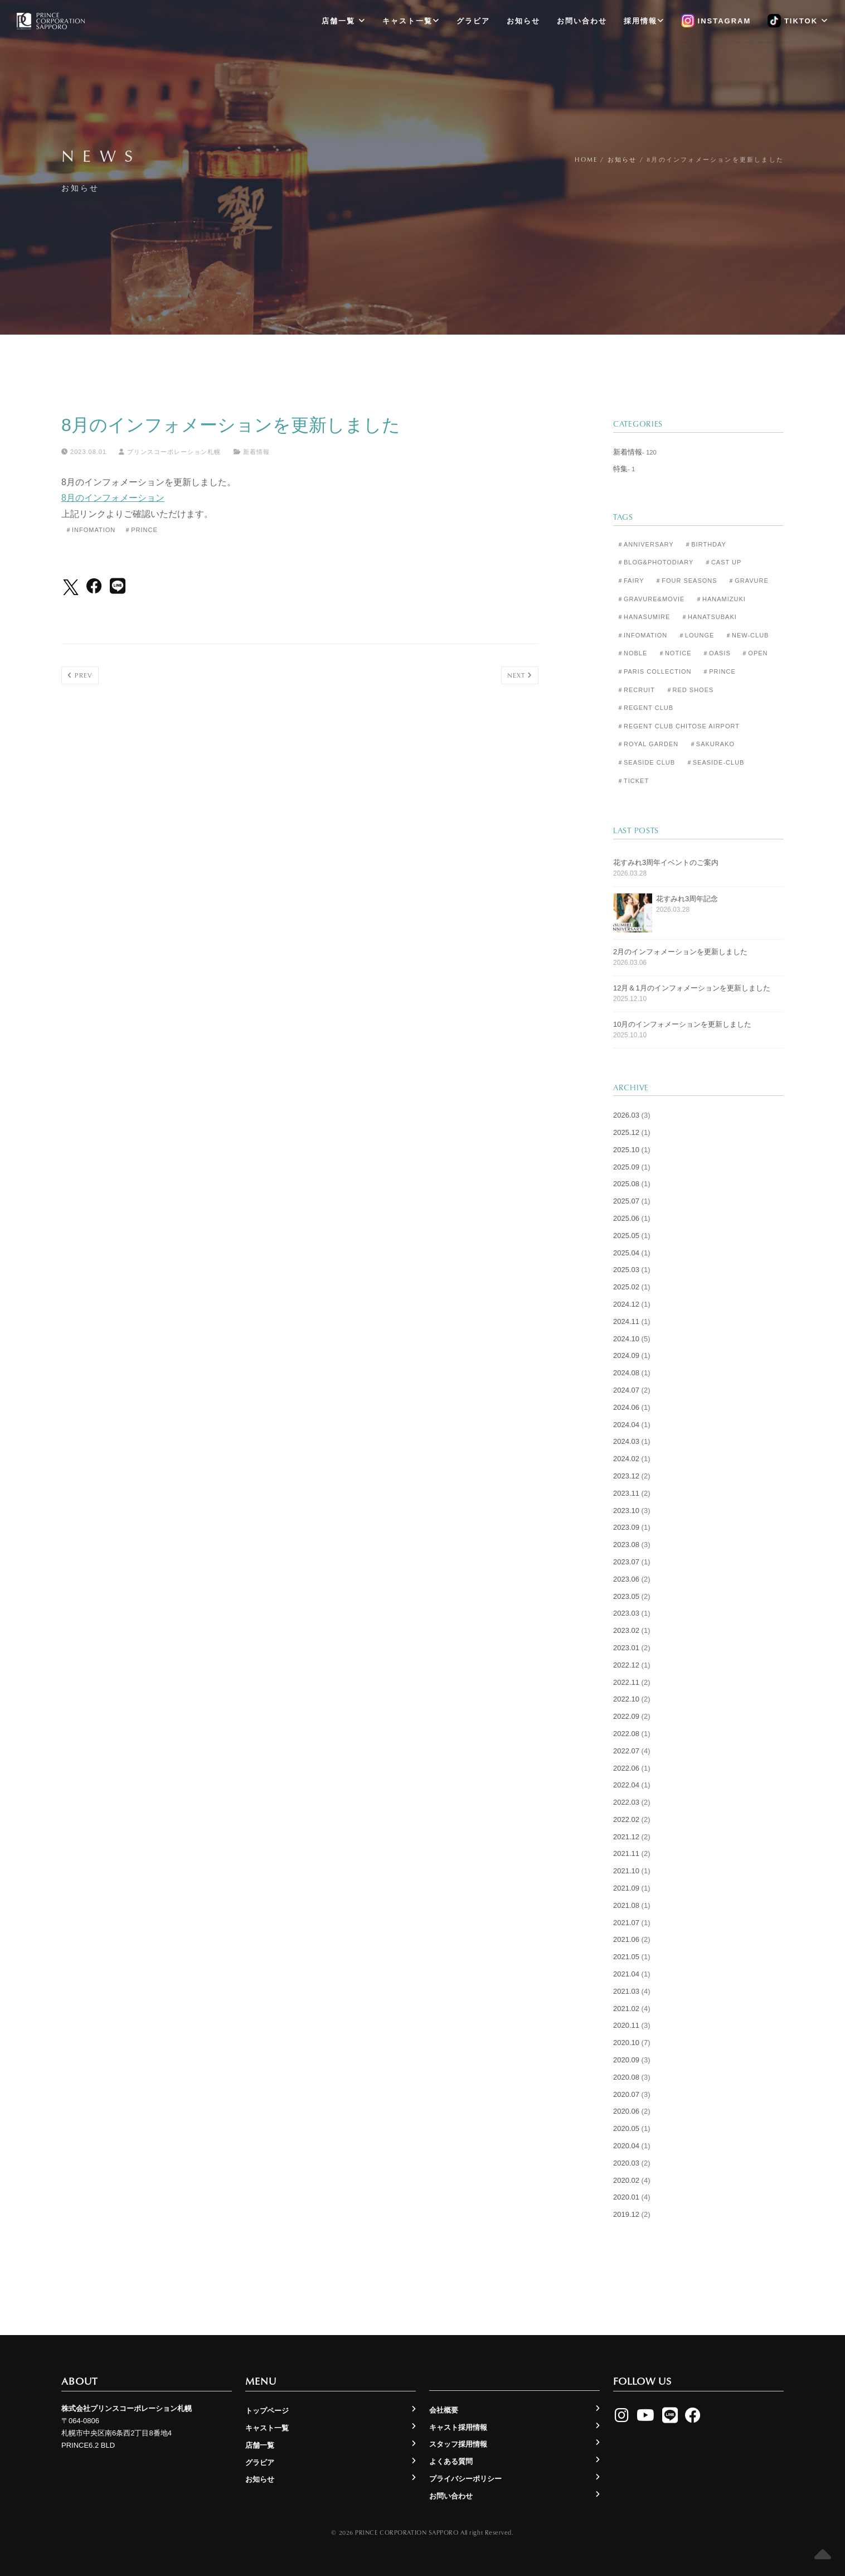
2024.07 (626, 1390)
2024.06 (626, 1407)
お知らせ (523, 21)
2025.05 (626, 1235)
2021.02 (626, 2008)
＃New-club (747, 635)
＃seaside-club (715, 762)
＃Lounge (696, 635)
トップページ (267, 2410)
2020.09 (626, 2060)
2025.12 (626, 1132)
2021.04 (626, 1974)
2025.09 (626, 1167)
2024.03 (626, 1441)
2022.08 (626, 1733)
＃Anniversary (645, 544)
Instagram (716, 21)
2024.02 (626, 1458)
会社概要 (443, 2410)
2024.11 (626, 1321)
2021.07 (626, 1922)
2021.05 (626, 1956)
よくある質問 (451, 2461)
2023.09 (626, 1527)
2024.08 (626, 1373)
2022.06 (626, 1768)
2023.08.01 (83, 451)
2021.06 (626, 1939)
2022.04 (626, 1785)
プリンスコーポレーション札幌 (170, 451)
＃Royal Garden (647, 744)
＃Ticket (633, 780)
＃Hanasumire (643, 616)
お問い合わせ (582, 21)
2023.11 (626, 1493)
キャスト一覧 (411, 21)
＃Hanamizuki (721, 599)
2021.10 (626, 1871)
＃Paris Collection (654, 671)
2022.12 (626, 1665)
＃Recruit (636, 690)
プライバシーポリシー (465, 2478)
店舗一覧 (344, 21)
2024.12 (626, 1304)
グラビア (473, 21)
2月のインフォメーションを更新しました (680, 952)
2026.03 (626, 1115)
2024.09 (626, 1355)
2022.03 (626, 1802)
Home (586, 159)
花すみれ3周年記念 (687, 899)
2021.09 (626, 1888)
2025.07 (626, 1201)
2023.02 (626, 1630)
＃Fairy (630, 580)
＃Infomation (90, 529)
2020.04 (626, 2146)
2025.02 (626, 1287)
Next (519, 675)
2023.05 (626, 1596)
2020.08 (626, 2077)
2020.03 (626, 2163)
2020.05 (626, 2128)
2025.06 (626, 1218)
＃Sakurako (712, 744)
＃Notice (675, 653)
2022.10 (626, 1699)
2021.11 (626, 1853)
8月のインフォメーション (112, 497)
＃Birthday (705, 544)
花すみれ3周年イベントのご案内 (665, 862)
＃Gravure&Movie (650, 599)
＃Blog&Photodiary (655, 562)
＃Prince (141, 529)
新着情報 (256, 451)
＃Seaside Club (646, 762)
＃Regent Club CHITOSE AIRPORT (678, 726)
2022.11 (626, 1682)
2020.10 (626, 2042)
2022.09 (626, 1716)
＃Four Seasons (686, 580)
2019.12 (626, 2214)
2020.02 (626, 2180)
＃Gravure (748, 580)
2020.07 (626, 2094)
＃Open (754, 653)
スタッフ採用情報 (458, 2444)
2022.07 (626, 1751)
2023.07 (626, 1562)
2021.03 (626, 1991)
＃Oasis (716, 653)
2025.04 (626, 1253)
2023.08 (626, 1544)
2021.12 (626, 1837)
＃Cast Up (723, 562)
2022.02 (626, 1819)
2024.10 (626, 1339)
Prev (80, 675)
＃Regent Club (645, 707)
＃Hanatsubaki (709, 616)
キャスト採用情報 (458, 2427)
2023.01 (626, 1648)
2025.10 (626, 1150)
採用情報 (644, 21)
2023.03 (626, 1613)
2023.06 (626, 1579)
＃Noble (632, 653)
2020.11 (626, 2025)
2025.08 (626, 1184)
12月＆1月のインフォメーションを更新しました (691, 988)
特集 (620, 469)
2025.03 (626, 1269)
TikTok (798, 21)
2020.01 (626, 2197)
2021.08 (626, 1905)
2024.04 (626, 1424)
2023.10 (626, 1510)
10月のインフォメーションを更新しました (682, 1024)
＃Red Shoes (690, 690)
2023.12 (626, 1476)
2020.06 (626, 2111)
